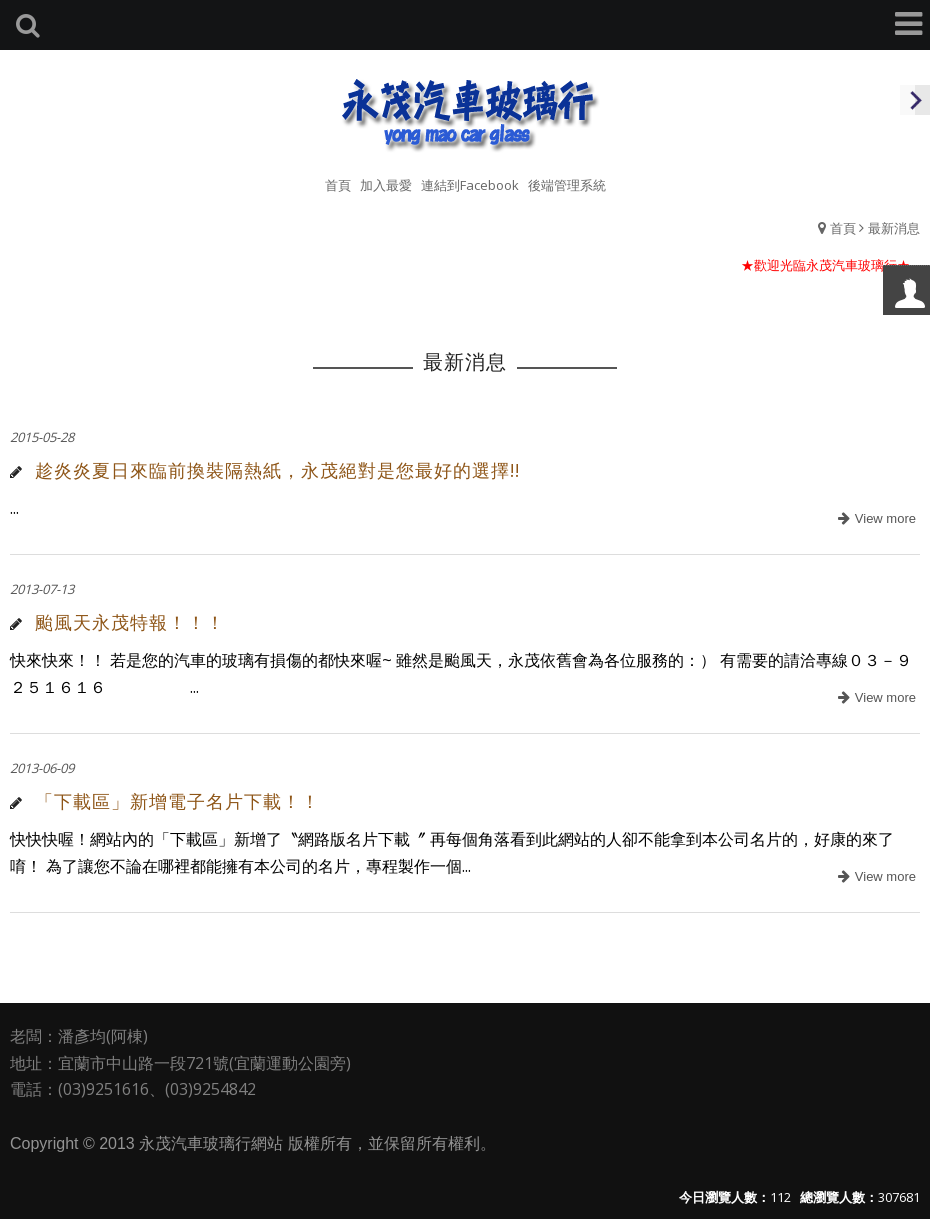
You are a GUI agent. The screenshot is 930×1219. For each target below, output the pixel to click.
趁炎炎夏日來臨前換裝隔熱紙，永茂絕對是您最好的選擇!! (277, 470)
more (874, 519)
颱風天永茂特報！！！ (130, 622)
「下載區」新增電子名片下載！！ (177, 801)
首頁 (843, 228)
